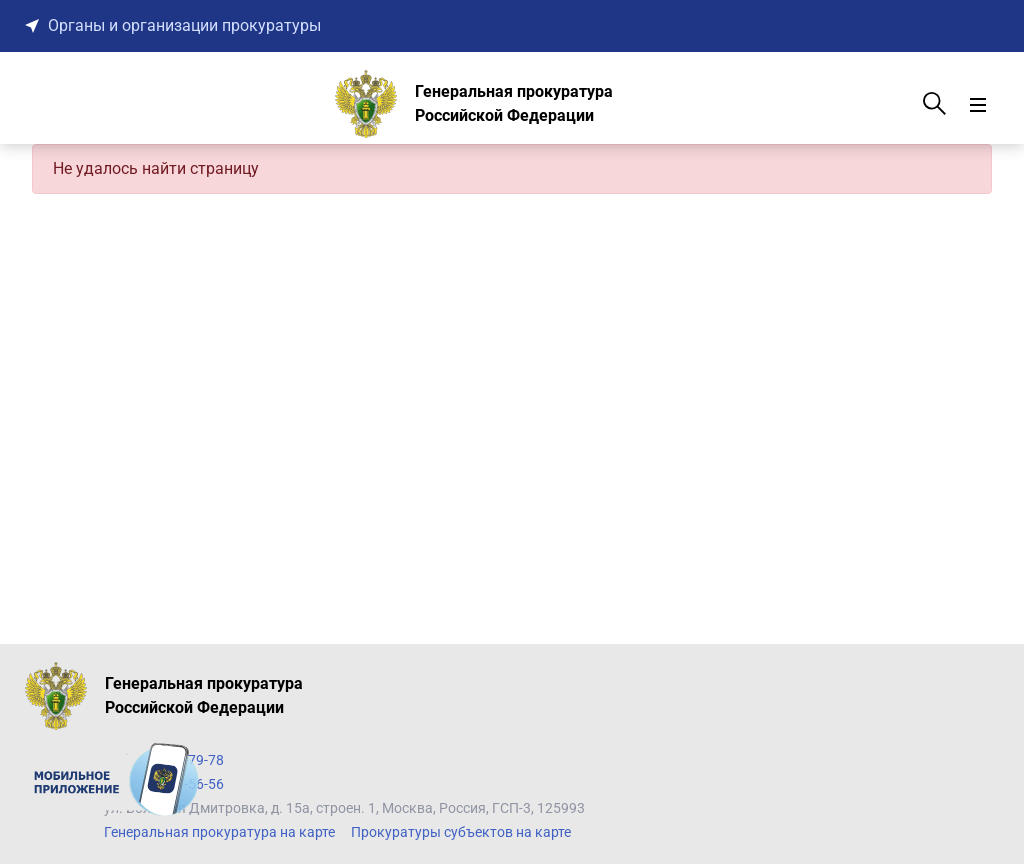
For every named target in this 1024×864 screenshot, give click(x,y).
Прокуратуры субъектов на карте (461, 832)
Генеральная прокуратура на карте (219, 832)
